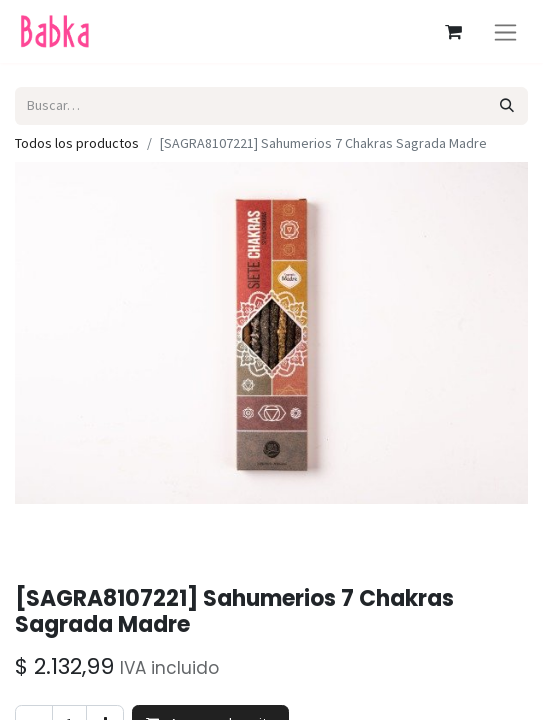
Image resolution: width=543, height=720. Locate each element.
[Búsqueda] (507, 105)
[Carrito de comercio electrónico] (453, 32)
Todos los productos (77, 143)
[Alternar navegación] (505, 31)
